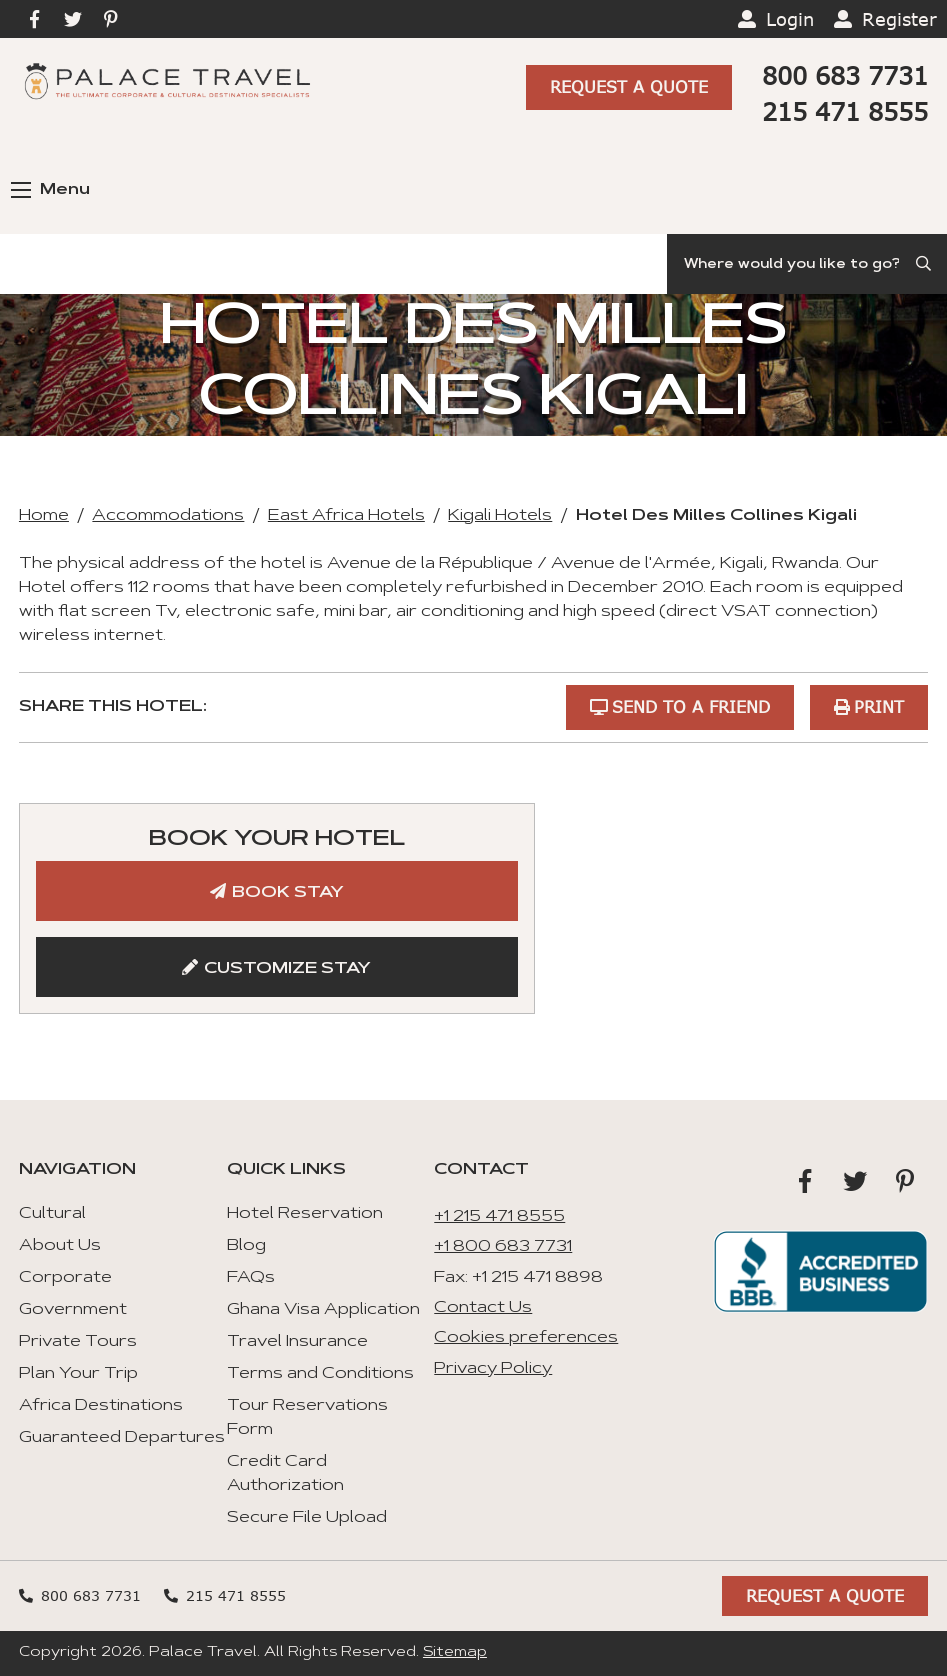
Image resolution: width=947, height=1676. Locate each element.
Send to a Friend (691, 706)
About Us (60, 1246)
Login (790, 19)
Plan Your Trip (78, 1374)
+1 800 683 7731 (503, 1247)
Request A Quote (629, 86)
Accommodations (168, 516)
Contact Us (483, 1308)
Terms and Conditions (320, 1374)
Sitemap (455, 1653)
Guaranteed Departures (122, 1438)
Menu (50, 190)
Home (44, 516)
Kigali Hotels (500, 516)
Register (899, 19)
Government (73, 1310)
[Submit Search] (925, 264)
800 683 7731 (845, 75)
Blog (246, 1246)
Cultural (52, 1214)
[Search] (807, 264)
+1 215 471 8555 (499, 1217)
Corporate (65, 1278)
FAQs (251, 1278)
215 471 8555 (845, 111)
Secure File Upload (307, 1518)
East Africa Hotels (346, 516)
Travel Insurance (297, 1342)
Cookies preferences (526, 1338)
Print (879, 706)
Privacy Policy (493, 1369)
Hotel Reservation (305, 1214)
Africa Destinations (101, 1406)
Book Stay (288, 893)
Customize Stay (287, 969)
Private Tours (78, 1342)
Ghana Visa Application (323, 1310)
